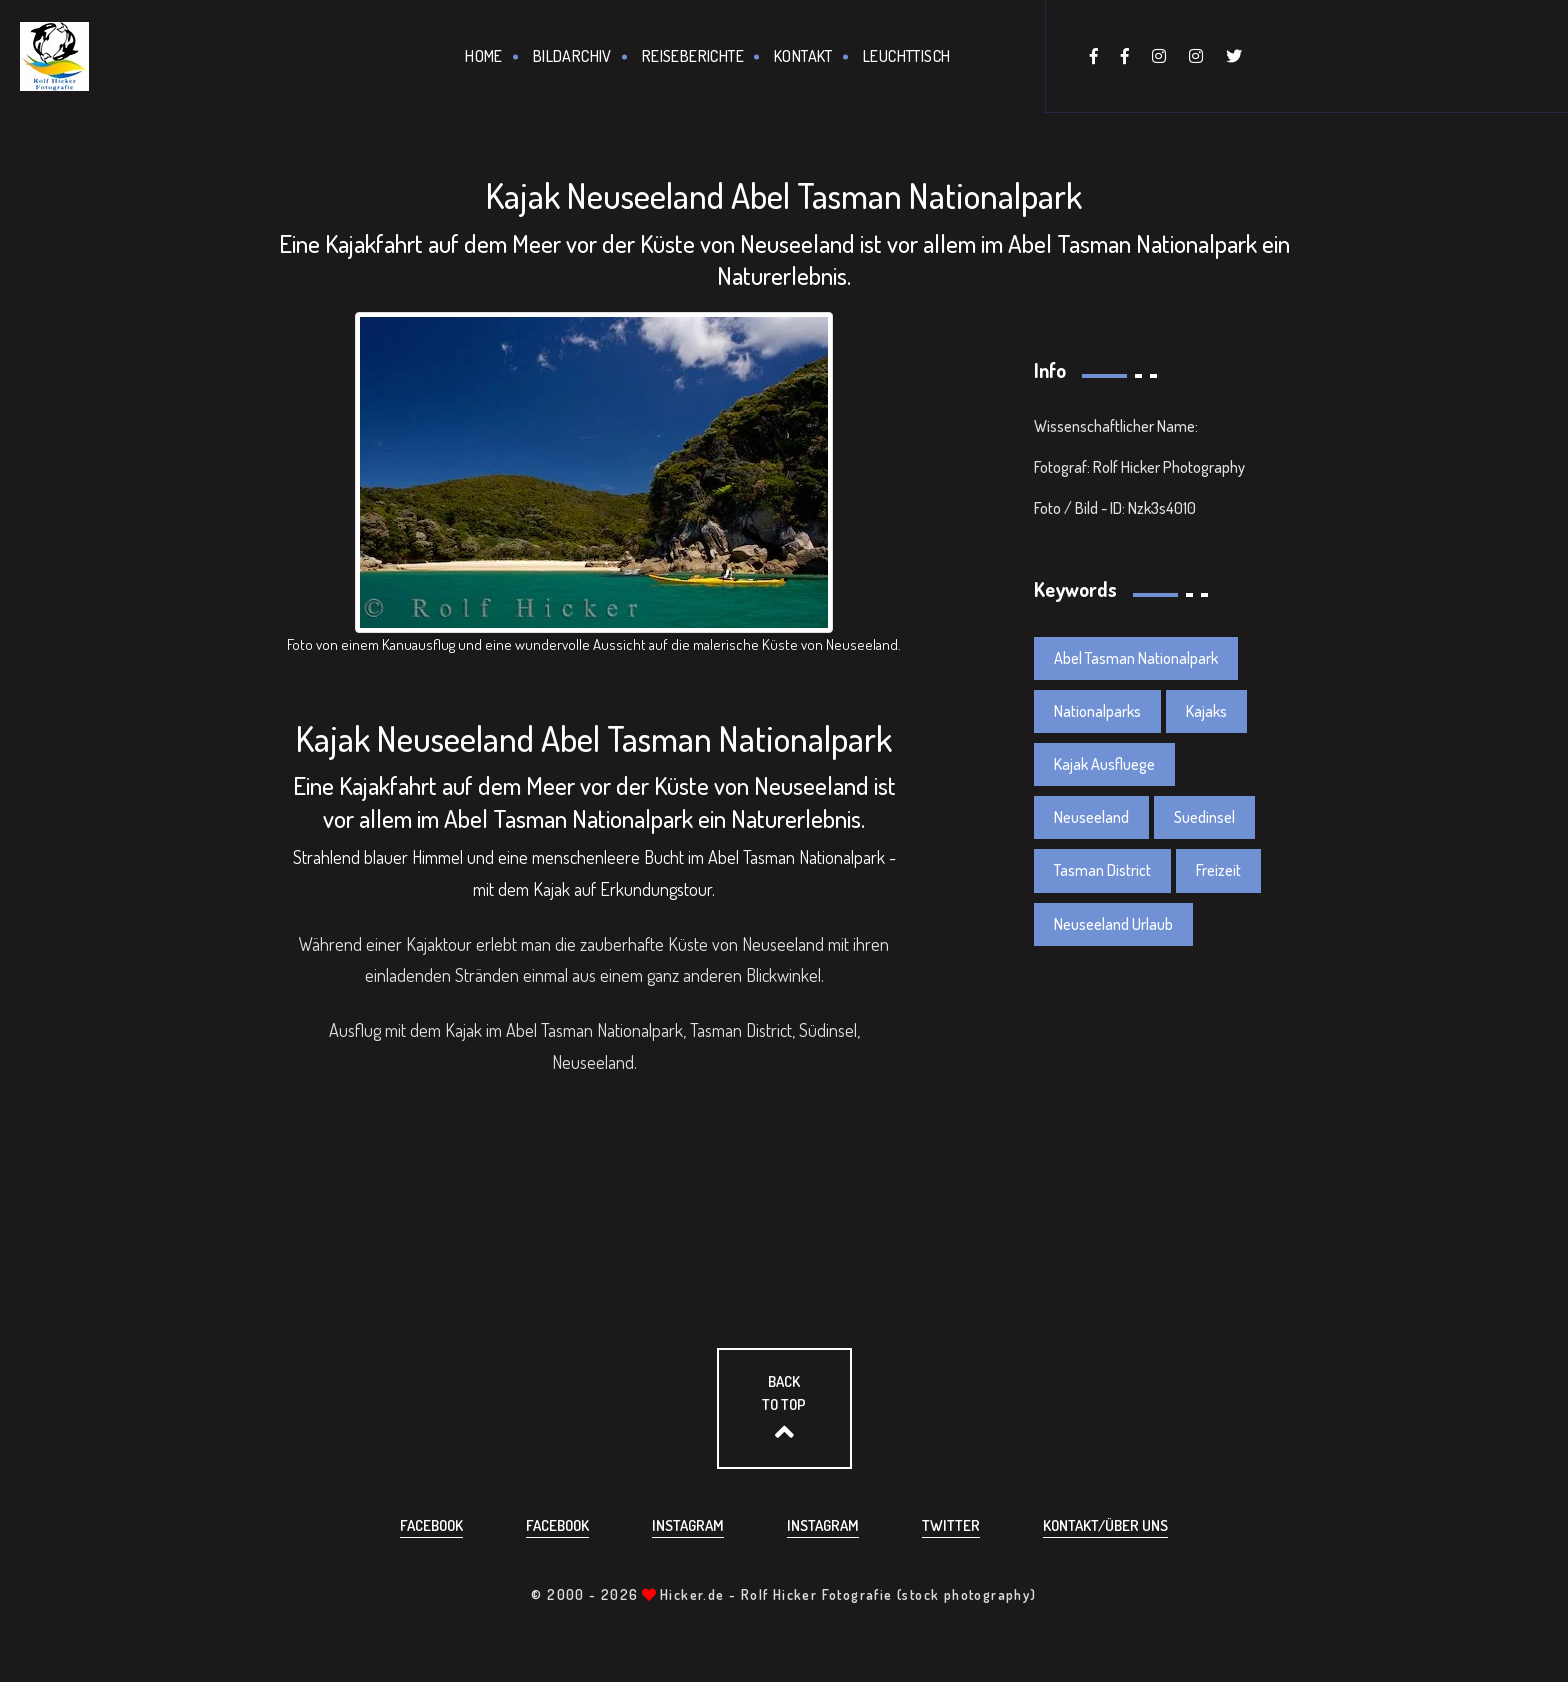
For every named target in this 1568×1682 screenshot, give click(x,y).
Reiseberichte (693, 56)
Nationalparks (1097, 711)
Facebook (431, 1525)
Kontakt (803, 56)
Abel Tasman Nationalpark (1136, 658)
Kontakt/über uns (1105, 1525)
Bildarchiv (572, 56)
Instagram (688, 1525)
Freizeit (1218, 870)
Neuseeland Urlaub (1113, 924)
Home (484, 56)
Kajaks (1206, 711)
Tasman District (1102, 870)
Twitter (951, 1525)
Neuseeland (1091, 817)
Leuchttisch (906, 56)
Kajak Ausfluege (1104, 764)
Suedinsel (1204, 817)
